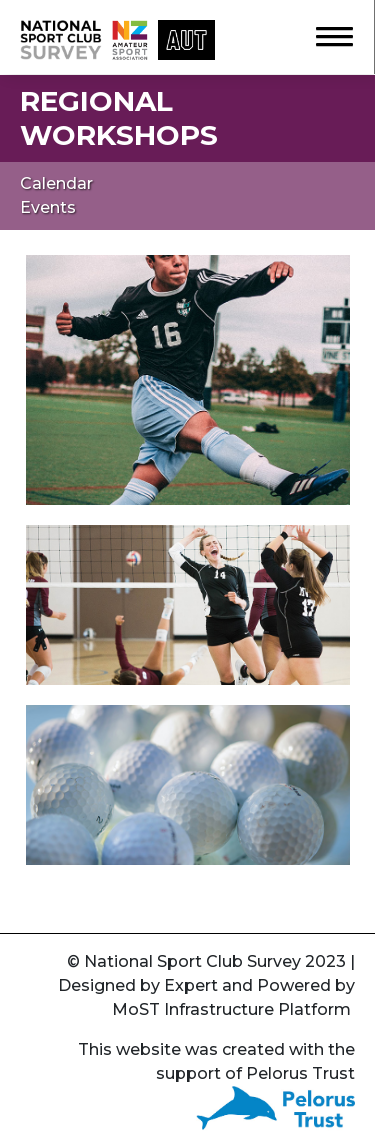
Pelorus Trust (300, 1073)
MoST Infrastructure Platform (231, 1009)
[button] (325, 34)
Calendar (56, 183)
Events (48, 207)
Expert (191, 985)
